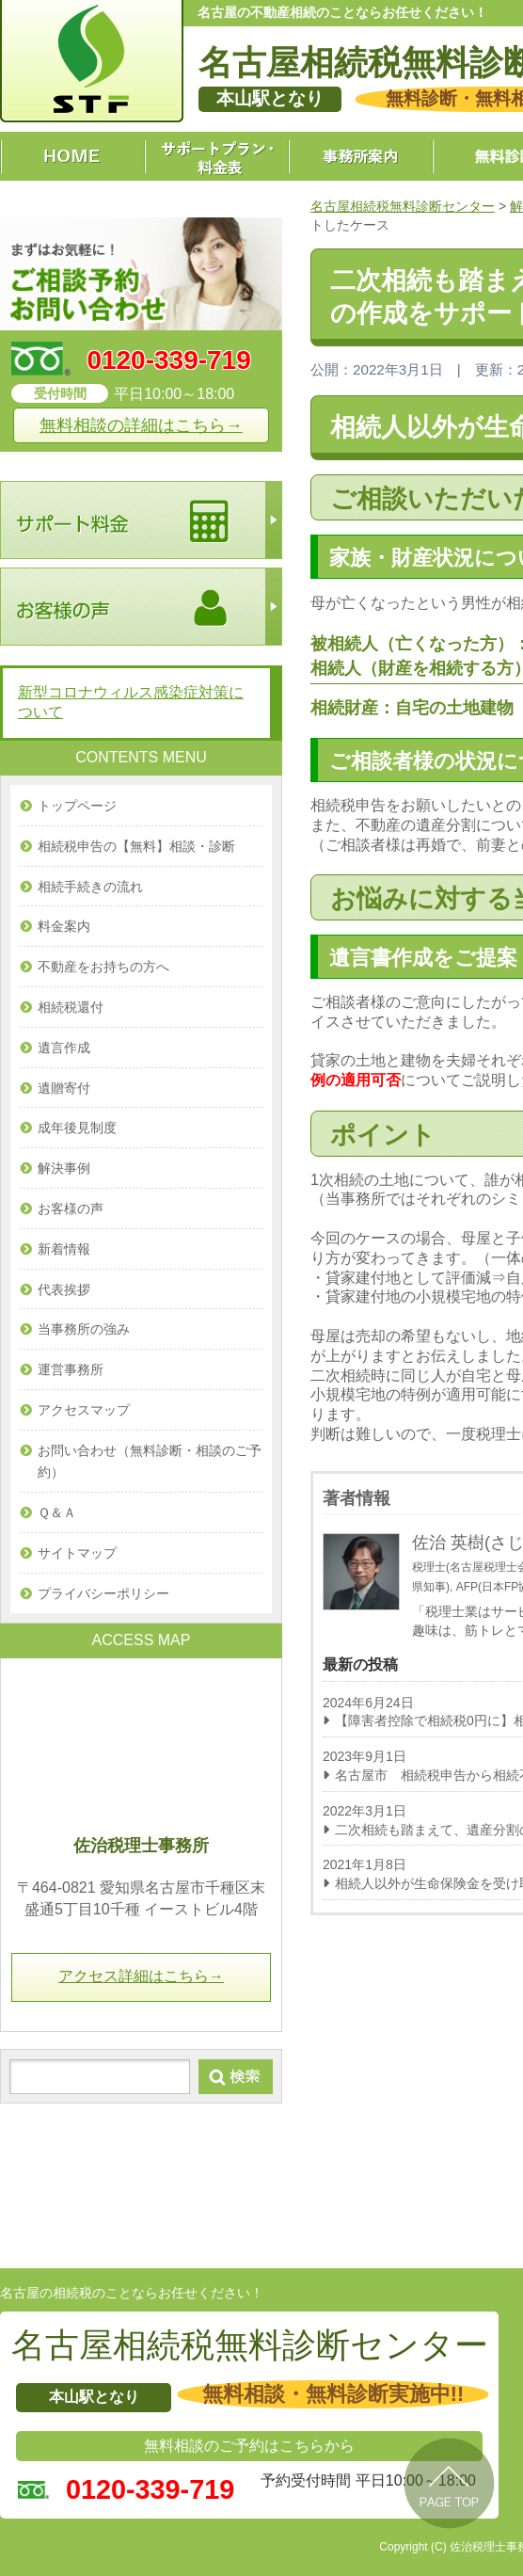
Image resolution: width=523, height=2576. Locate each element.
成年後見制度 (77, 1127)
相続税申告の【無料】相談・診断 (136, 846)
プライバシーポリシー (103, 1593)
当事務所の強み (84, 1328)
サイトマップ (77, 1552)
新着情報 (64, 1248)
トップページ (77, 805)
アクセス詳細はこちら (141, 1976)
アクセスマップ (84, 1409)
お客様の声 (70, 1208)
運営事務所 (70, 1369)
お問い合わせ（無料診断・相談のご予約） (150, 1461)
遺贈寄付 (64, 1088)
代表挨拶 (64, 1289)
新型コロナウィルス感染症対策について (131, 702)
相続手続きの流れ (90, 886)
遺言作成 (64, 1047)
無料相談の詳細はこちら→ (141, 425)
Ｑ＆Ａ (57, 1512)
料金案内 (64, 926)
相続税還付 (70, 1007)
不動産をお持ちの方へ (103, 966)
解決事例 (64, 1168)
